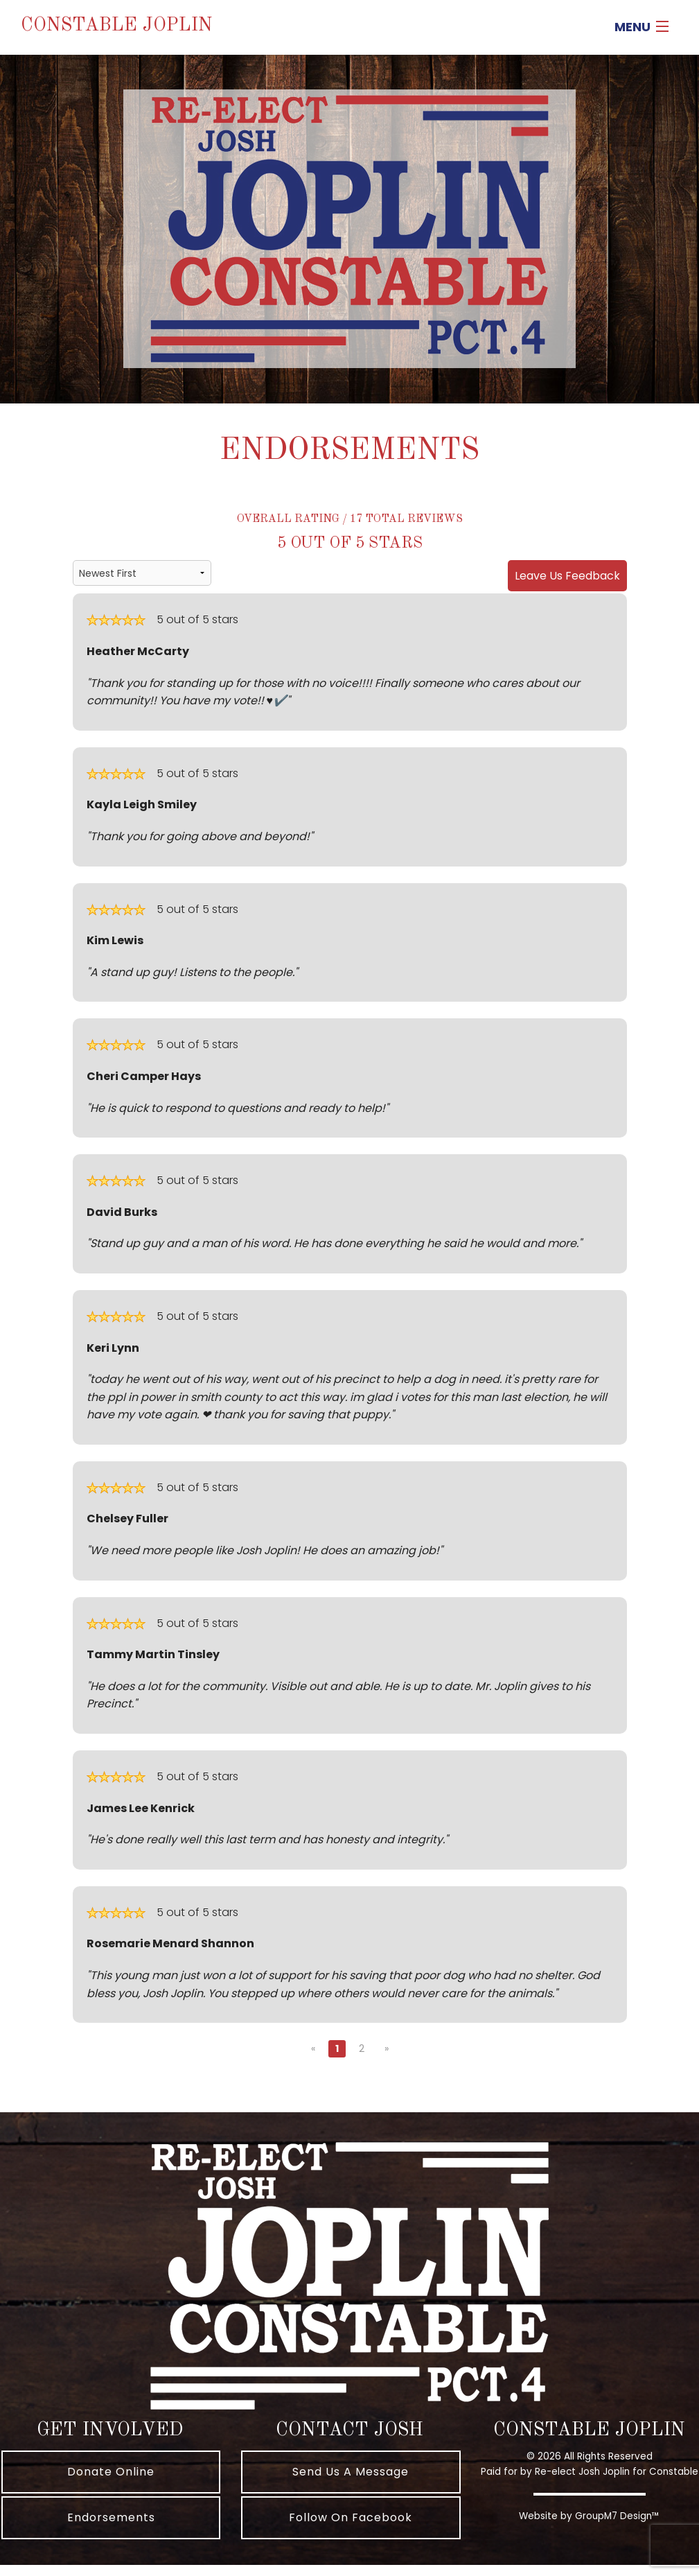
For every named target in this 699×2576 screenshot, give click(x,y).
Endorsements (111, 2517)
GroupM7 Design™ (617, 2516)
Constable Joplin (117, 25)
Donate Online (110, 2472)
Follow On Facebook (350, 2517)
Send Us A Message (350, 2472)
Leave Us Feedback (567, 576)
